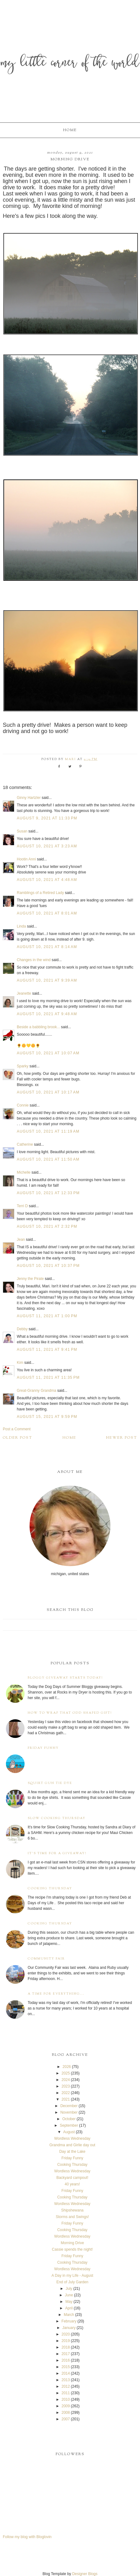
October (69, 2119)
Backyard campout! (72, 2177)
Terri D (22, 1206)
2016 (66, 2360)
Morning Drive (72, 2243)
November (68, 2112)
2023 (66, 2086)
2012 (66, 2386)
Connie (23, 1105)
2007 (66, 2419)
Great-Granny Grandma (36, 1390)
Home (70, 130)
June (69, 2295)
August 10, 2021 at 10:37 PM (48, 1265)
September (69, 2125)
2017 (66, 2354)
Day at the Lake (72, 2151)
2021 (66, 2099)
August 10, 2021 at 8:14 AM (47, 947)
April (69, 2308)
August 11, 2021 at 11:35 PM (48, 1377)
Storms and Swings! (72, 2217)
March (69, 2314)
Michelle (23, 1172)
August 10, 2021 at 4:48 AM (47, 880)
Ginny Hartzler (29, 797)
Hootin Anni (26, 859)
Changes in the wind (34, 960)
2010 (66, 2399)
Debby (22, 1329)
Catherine (25, 1144)
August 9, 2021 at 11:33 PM (47, 818)
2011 (66, 2393)
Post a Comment (16, 1429)
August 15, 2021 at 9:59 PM (47, 1416)
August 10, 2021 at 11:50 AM (48, 1159)
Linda (21, 926)
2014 (66, 2373)
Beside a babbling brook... (38, 1027)
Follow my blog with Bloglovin (27, 2537)
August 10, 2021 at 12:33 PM (48, 1193)
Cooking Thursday (50, 1888)
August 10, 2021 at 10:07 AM (48, 1053)
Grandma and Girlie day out (72, 2145)
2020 (66, 2334)
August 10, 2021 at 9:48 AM (47, 1014)
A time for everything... (56, 1994)
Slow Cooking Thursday (57, 1818)
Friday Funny (43, 1748)
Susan (22, 831)
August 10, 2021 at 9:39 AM (47, 980)
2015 (66, 2367)
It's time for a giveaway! (57, 1853)
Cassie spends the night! (72, 2249)
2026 (67, 2067)
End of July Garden (72, 2282)
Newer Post (121, 1438)
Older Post (17, 1438)
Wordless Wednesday (72, 2138)
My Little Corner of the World (70, 63)
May (68, 2301)
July (69, 2288)
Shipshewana (72, 2210)
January (69, 2328)
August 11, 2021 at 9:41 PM (47, 1349)
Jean (21, 1239)
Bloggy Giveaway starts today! (65, 1677)
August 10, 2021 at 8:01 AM (47, 913)
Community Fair (46, 1958)
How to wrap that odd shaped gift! (70, 1713)
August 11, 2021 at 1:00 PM (47, 1316)
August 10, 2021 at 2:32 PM (47, 1226)
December (68, 2106)
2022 (66, 2093)
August (69, 2132)
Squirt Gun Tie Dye (50, 1783)
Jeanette (24, 993)
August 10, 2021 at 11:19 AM (48, 1131)
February (69, 2321)
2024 (66, 2080)
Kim (20, 1362)
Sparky (22, 1066)
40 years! (72, 2184)
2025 (66, 2073)
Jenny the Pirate (30, 1279)
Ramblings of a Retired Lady (40, 893)
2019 (66, 2341)
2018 (66, 2347)
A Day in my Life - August (72, 2275)
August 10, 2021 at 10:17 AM (48, 1092)
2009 (66, 2406)
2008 (66, 2412)
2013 (66, 2380)
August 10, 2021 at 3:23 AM (47, 846)
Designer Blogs (84, 2574)
